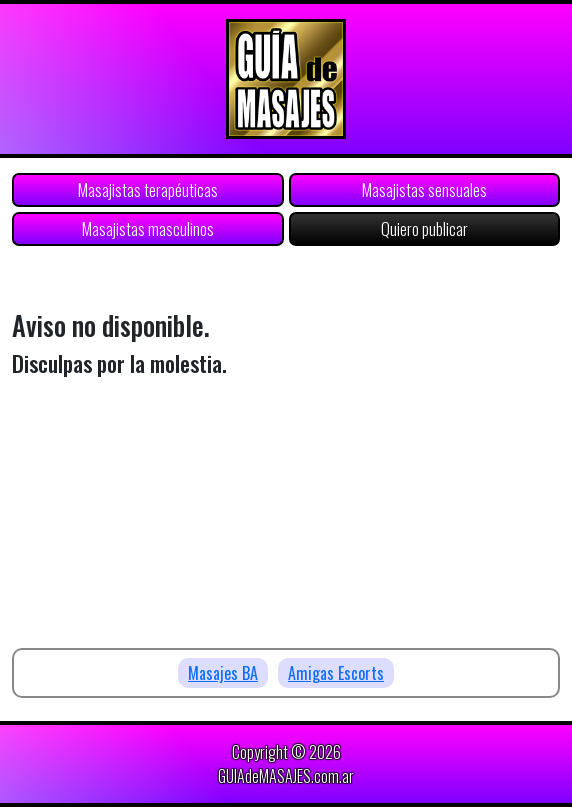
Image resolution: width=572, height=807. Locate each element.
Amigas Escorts (336, 673)
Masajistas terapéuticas (148, 190)
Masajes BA (223, 673)
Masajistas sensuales (424, 190)
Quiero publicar (424, 229)
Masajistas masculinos (148, 229)
